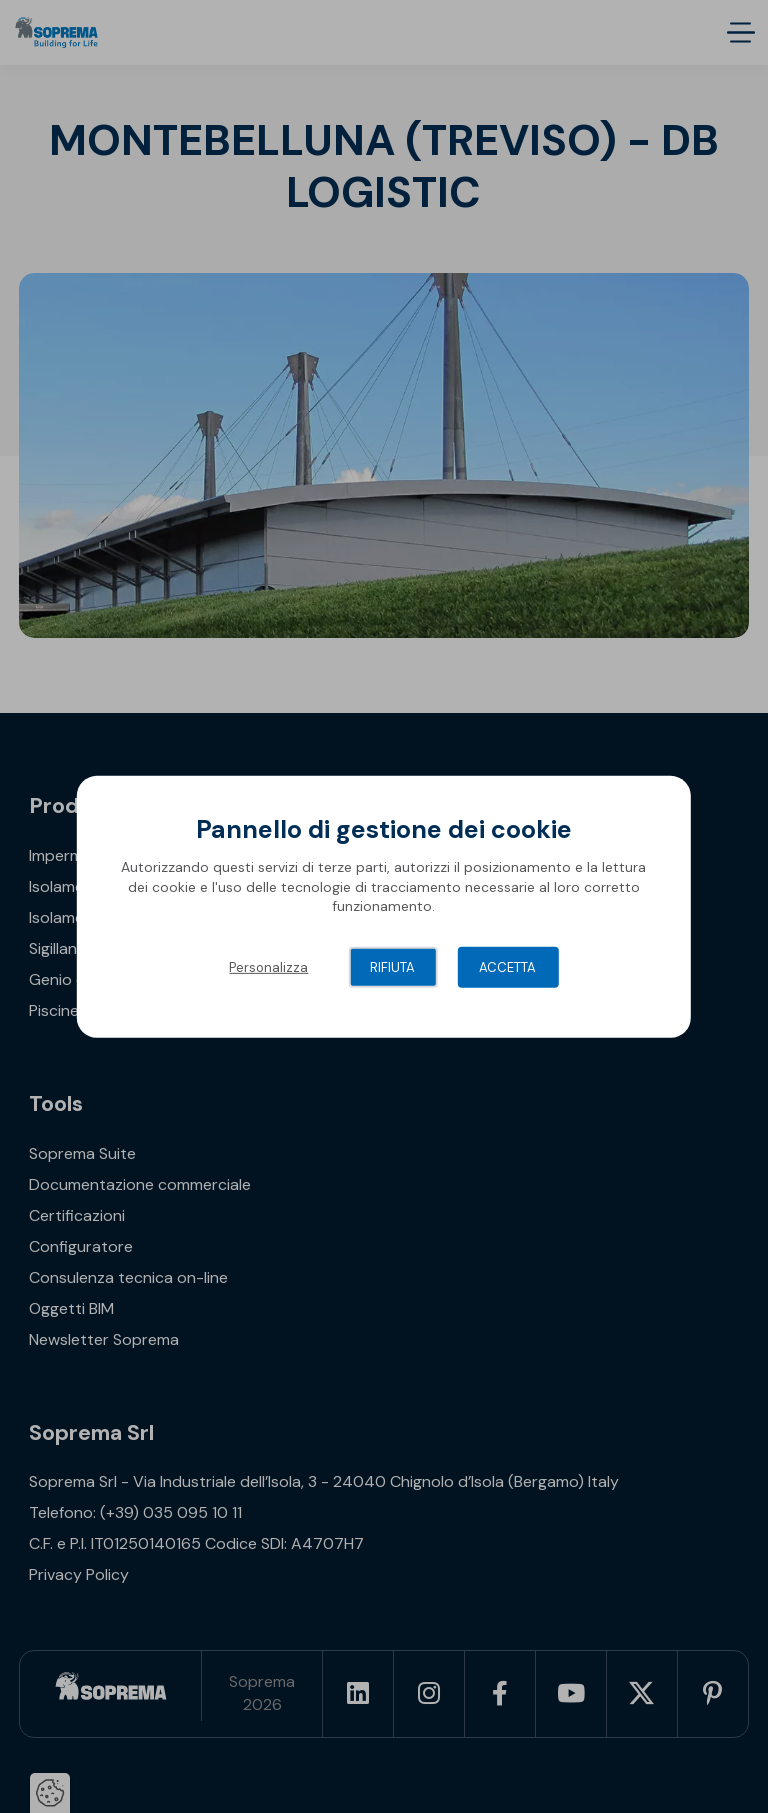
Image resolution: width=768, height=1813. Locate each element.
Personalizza (268, 967)
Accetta (507, 967)
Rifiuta (392, 967)
